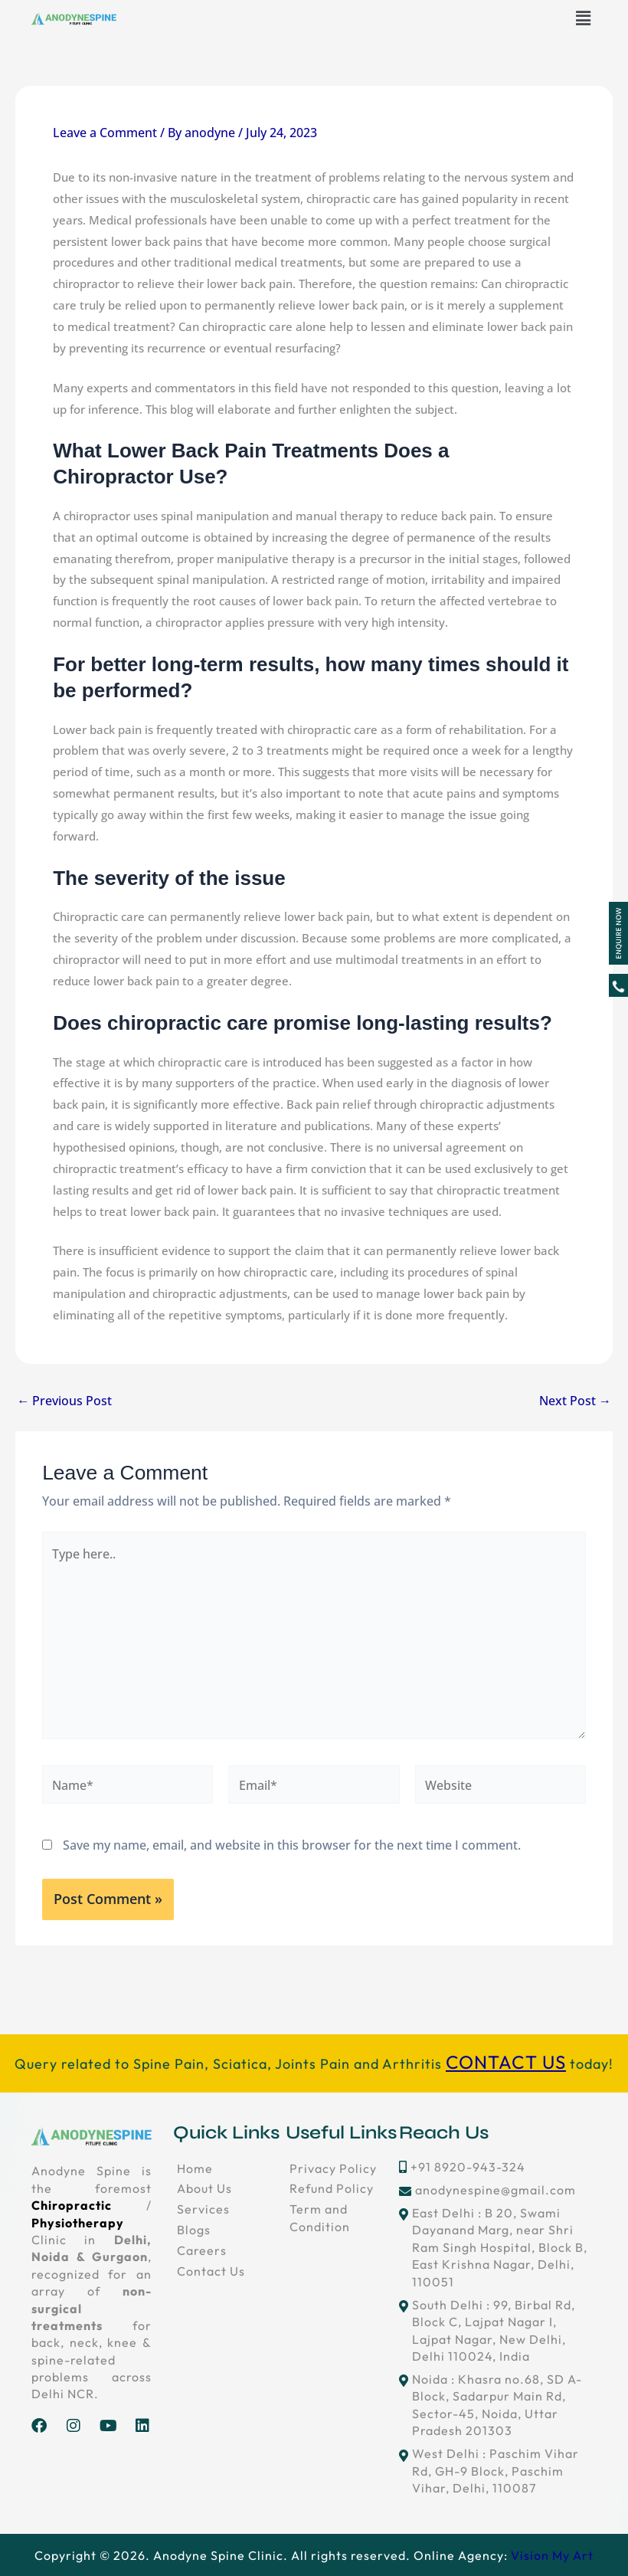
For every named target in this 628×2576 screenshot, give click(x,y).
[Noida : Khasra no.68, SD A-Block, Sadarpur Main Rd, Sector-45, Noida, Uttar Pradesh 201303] (498, 2405)
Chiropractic (71, 2205)
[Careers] (229, 2250)
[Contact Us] (229, 2271)
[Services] (229, 2209)
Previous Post (64, 1401)
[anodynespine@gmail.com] (498, 2189)
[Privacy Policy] (342, 2168)
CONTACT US (506, 2061)
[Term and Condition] (342, 2218)
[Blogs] (229, 2229)
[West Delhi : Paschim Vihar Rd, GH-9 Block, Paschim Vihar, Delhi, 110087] (498, 2470)
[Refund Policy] (342, 2188)
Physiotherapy (77, 2222)
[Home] (229, 2168)
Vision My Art (552, 2555)
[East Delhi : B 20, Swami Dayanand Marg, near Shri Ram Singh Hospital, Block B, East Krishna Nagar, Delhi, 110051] (498, 2247)
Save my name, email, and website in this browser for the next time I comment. (292, 1844)
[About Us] (229, 2188)
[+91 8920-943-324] (498, 2166)
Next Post (575, 1401)
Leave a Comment (105, 132)
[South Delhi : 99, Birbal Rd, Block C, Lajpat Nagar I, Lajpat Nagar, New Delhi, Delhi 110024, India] (498, 2330)
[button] (584, 17)
